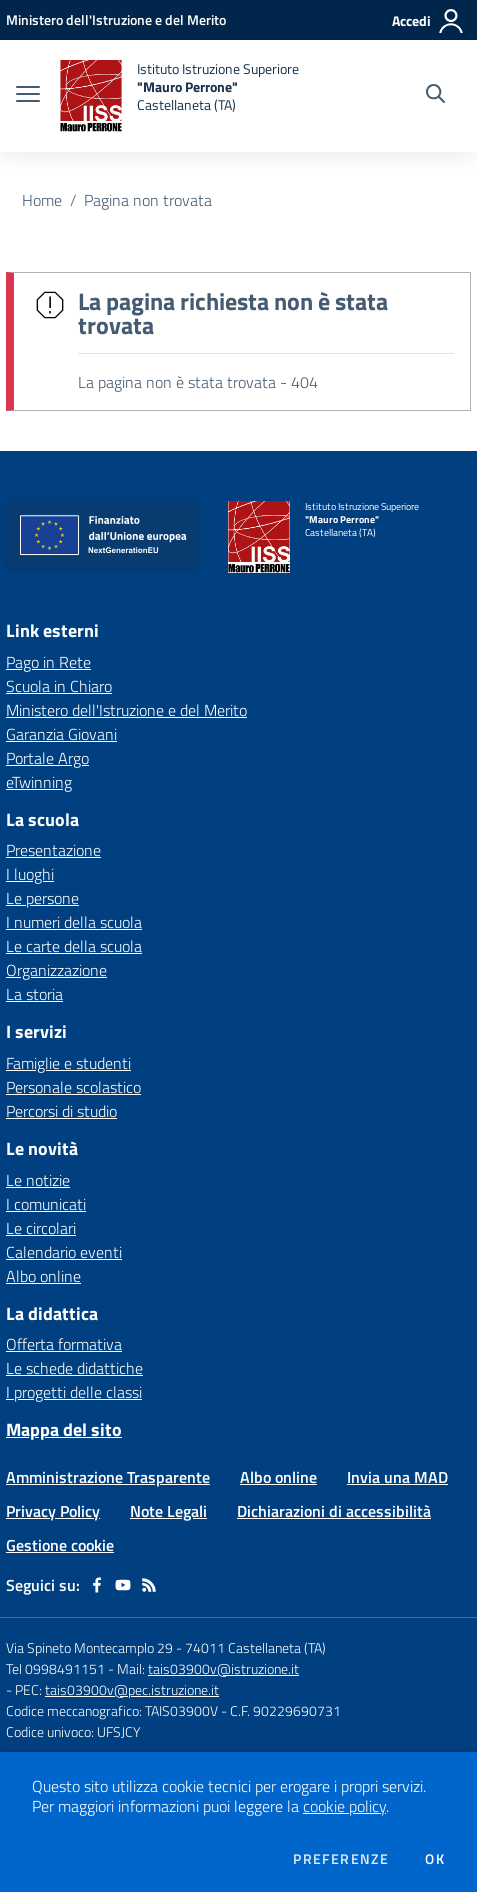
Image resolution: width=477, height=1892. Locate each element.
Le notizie (38, 1180)
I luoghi (30, 874)
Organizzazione (56, 970)
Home (42, 200)
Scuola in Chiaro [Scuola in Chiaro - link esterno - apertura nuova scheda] (59, 686)
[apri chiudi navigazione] (28, 96)
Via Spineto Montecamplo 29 (89, 1647)
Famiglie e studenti (68, 1063)
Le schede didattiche (74, 1368)
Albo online (43, 1276)
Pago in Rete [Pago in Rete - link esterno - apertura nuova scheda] (48, 662)
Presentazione (53, 850)
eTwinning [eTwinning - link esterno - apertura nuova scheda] (39, 782)
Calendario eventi (64, 1252)
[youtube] (123, 1585)
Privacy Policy (53, 1511)
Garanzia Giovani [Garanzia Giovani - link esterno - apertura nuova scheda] (61, 734)
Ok (435, 1859)
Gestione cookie (60, 1545)
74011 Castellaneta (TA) (255, 1647)
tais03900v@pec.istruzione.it (132, 1689)
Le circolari (41, 1228)
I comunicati (46, 1204)
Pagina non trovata (148, 200)
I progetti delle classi (74, 1392)
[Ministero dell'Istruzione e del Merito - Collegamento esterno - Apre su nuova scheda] (116, 19)
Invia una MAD (397, 1477)
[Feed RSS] (149, 1585)
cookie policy (344, 1806)
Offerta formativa (64, 1344)
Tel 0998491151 (57, 1668)
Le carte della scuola (74, 946)
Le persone (42, 898)
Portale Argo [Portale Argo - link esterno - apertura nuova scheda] (47, 758)
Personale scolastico (73, 1087)
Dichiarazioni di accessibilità (334, 1511)
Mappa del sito (64, 1429)
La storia (34, 994)
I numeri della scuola (74, 922)
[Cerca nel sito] (435, 96)
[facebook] (97, 1585)
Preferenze (341, 1859)
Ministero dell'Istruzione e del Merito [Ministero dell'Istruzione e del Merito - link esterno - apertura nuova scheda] (126, 710)
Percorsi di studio (61, 1111)
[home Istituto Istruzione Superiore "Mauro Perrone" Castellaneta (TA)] (179, 96)
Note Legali (168, 1511)
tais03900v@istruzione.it (223, 1668)
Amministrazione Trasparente (108, 1477)
